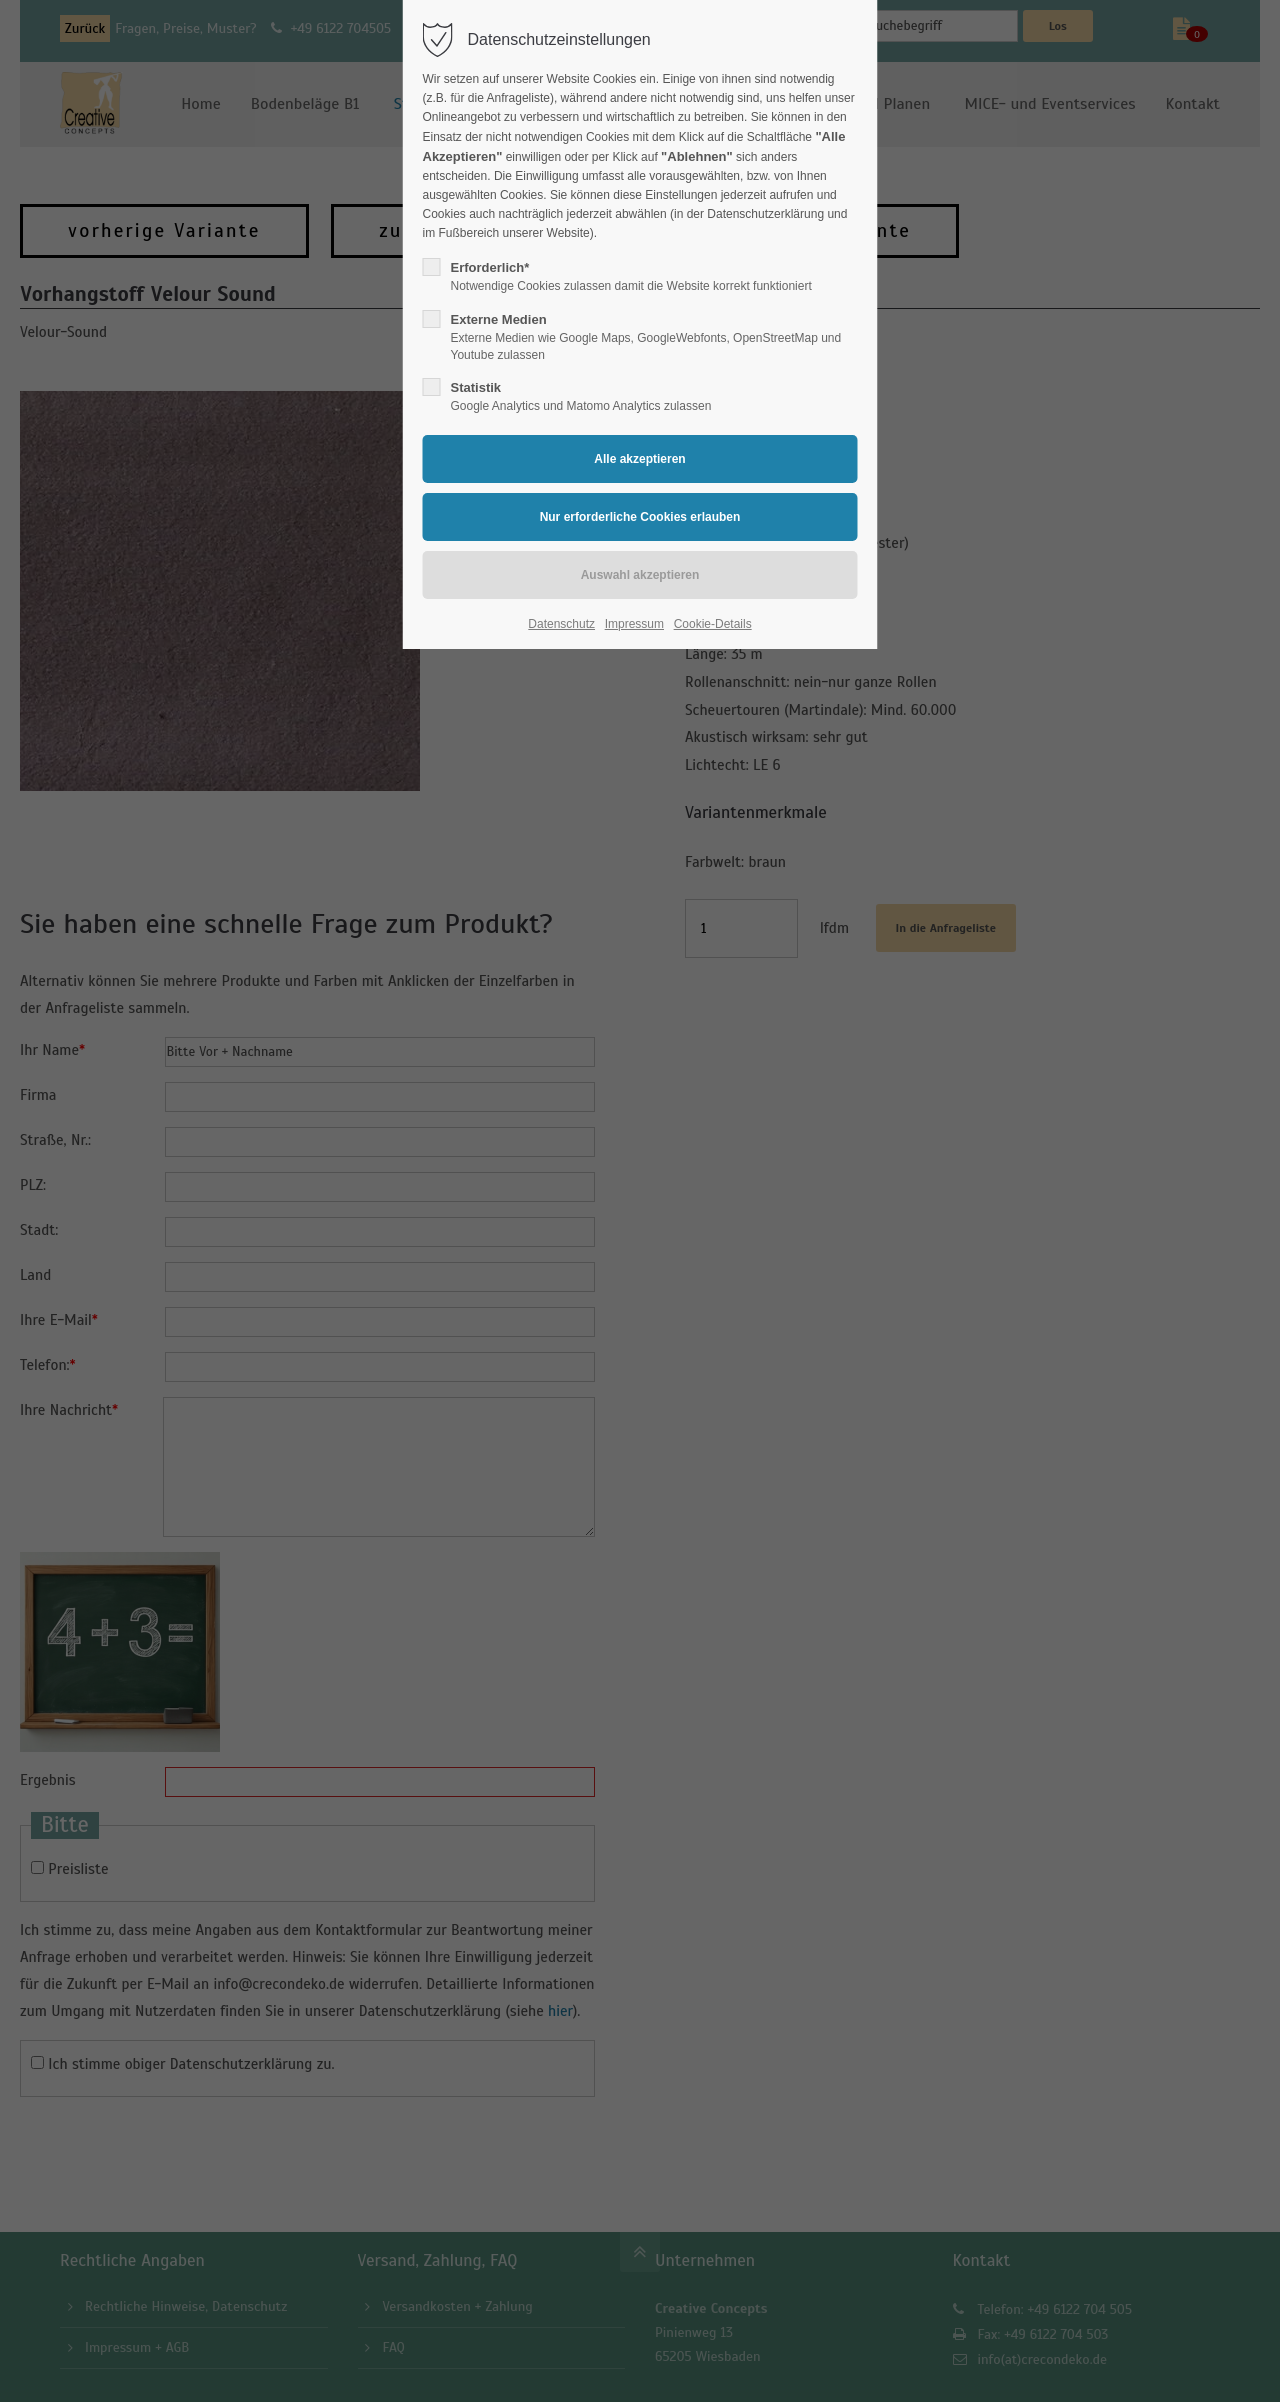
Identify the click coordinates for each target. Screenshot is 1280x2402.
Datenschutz (561, 624)
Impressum (634, 624)
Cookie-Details (713, 624)
